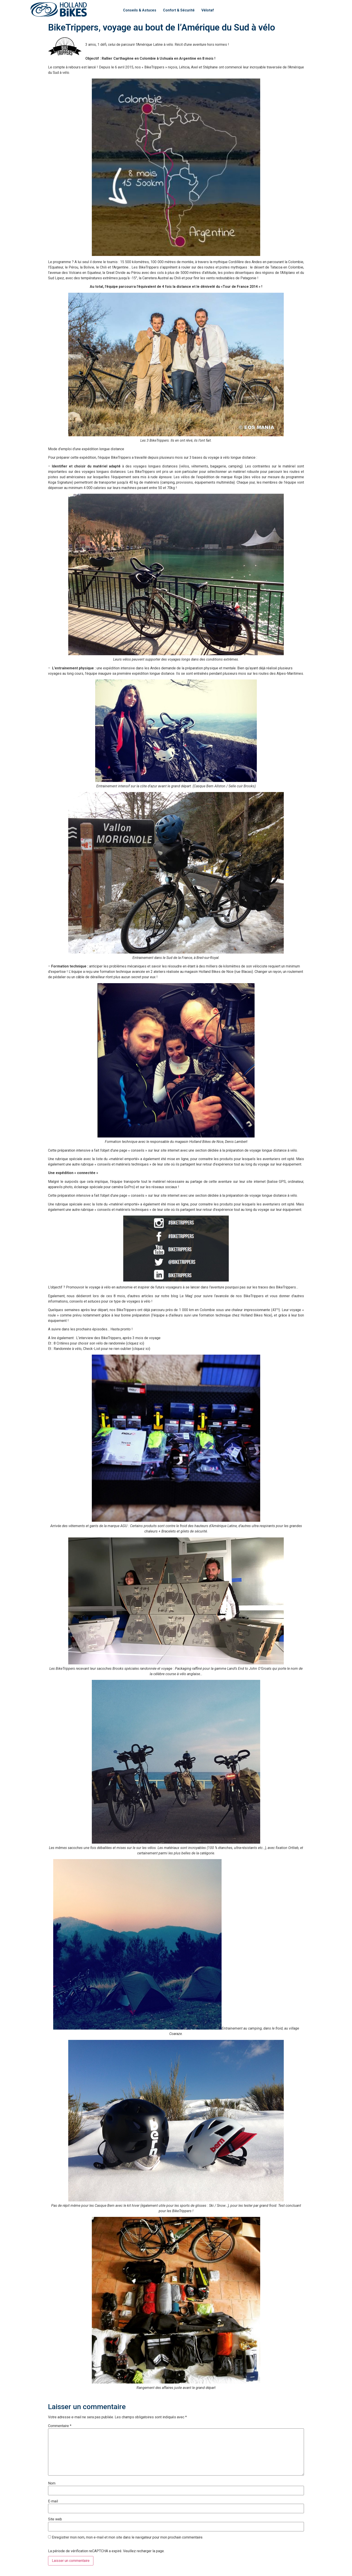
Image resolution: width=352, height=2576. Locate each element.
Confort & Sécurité (179, 10)
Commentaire (59, 2426)
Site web (55, 2519)
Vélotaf (207, 10)
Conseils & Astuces (139, 10)
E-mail (53, 2501)
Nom (51, 2483)
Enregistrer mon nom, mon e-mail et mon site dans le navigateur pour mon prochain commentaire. (127, 2537)
